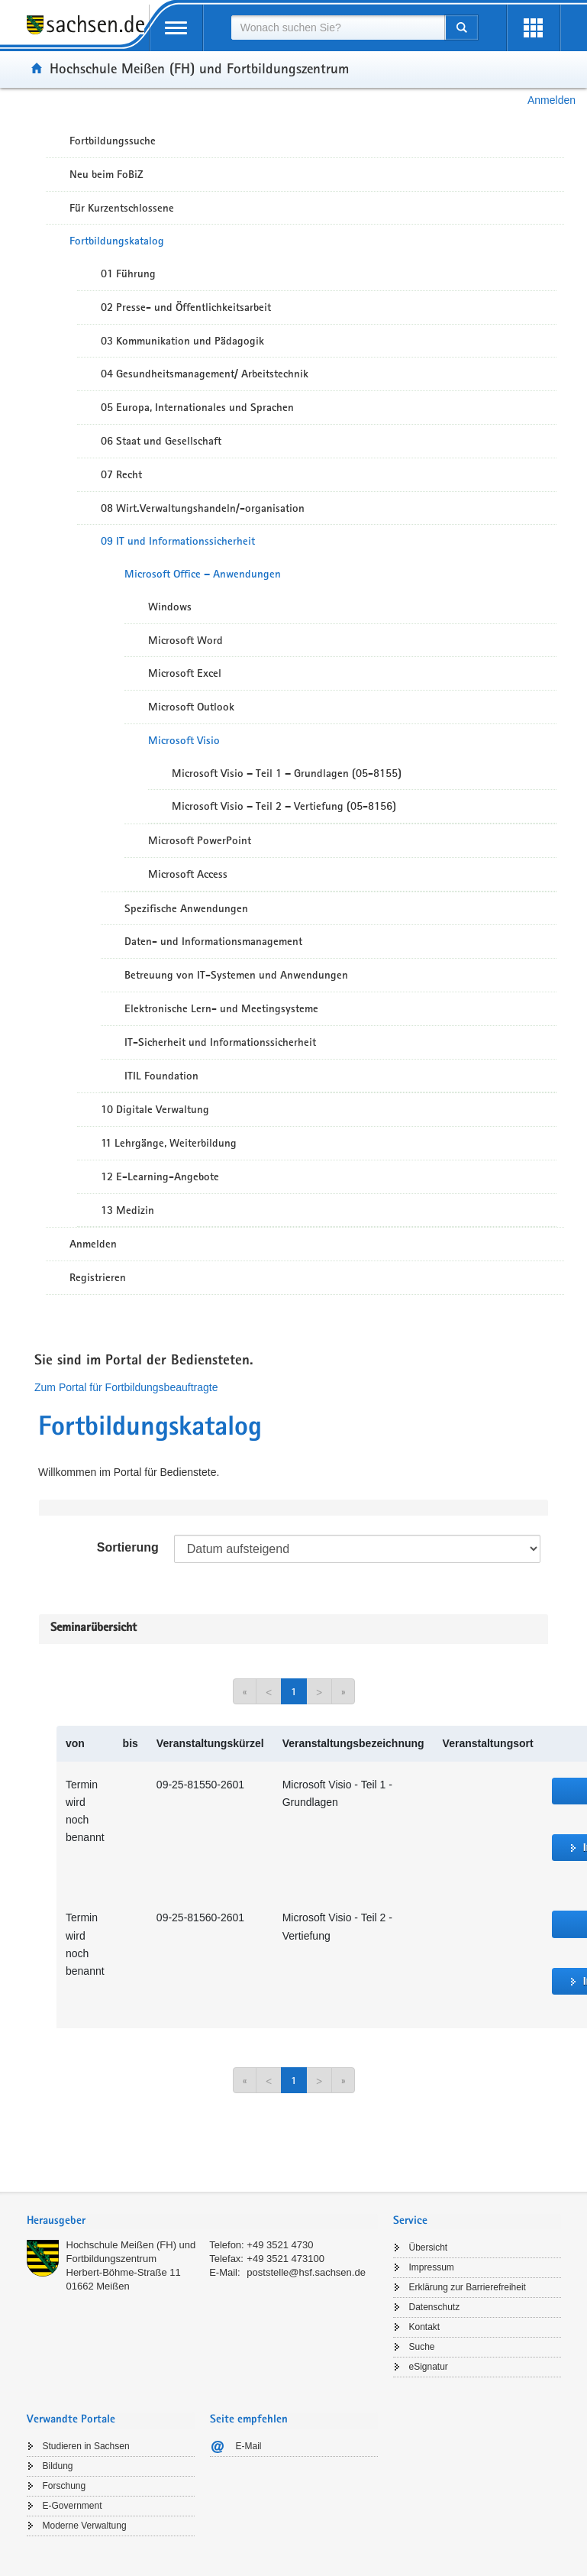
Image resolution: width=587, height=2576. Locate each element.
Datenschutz (434, 2307)
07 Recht (121, 474)
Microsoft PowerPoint (199, 840)
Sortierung (128, 1547)
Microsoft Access (187, 874)
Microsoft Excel (184, 673)
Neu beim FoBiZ (106, 174)
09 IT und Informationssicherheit (178, 541)
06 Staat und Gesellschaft (161, 441)
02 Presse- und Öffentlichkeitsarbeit (186, 307)
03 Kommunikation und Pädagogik (182, 341)
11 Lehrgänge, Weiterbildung (169, 1143)
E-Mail (249, 2446)
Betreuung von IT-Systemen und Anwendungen (236, 975)
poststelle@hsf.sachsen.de (306, 2272)
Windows (170, 606)
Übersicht (428, 2247)
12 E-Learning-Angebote (160, 1176)
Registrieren (97, 1277)
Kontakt (424, 2327)
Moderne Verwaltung (85, 2525)
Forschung (64, 2486)
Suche (422, 2346)
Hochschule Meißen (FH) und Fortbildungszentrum (199, 68)
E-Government (72, 2505)
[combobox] (338, 27)
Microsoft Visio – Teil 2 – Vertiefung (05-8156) (284, 806)
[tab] (202, 2222)
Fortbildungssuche (112, 140)
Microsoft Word (185, 640)
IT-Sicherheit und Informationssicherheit (220, 1042)
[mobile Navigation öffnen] (176, 28)
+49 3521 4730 (280, 2245)
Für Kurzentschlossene (121, 208)
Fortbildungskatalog (116, 241)
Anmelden (551, 100)
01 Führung (128, 273)
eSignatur (428, 2366)
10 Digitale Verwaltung (155, 1109)
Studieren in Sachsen (86, 2446)
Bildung (58, 2466)
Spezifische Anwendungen (186, 908)
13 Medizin (127, 1210)
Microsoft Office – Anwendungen (202, 574)
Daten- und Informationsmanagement (213, 941)
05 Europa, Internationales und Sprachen (197, 407)
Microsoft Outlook (191, 707)
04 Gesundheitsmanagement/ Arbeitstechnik (204, 373)
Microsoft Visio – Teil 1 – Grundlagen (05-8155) (287, 773)
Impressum (431, 2267)
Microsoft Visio (184, 740)
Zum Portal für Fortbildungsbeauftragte (126, 1387)
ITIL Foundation (161, 1076)
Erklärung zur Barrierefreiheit (467, 2287)
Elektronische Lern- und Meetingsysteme (221, 1008)
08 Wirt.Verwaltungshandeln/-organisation (203, 508)
